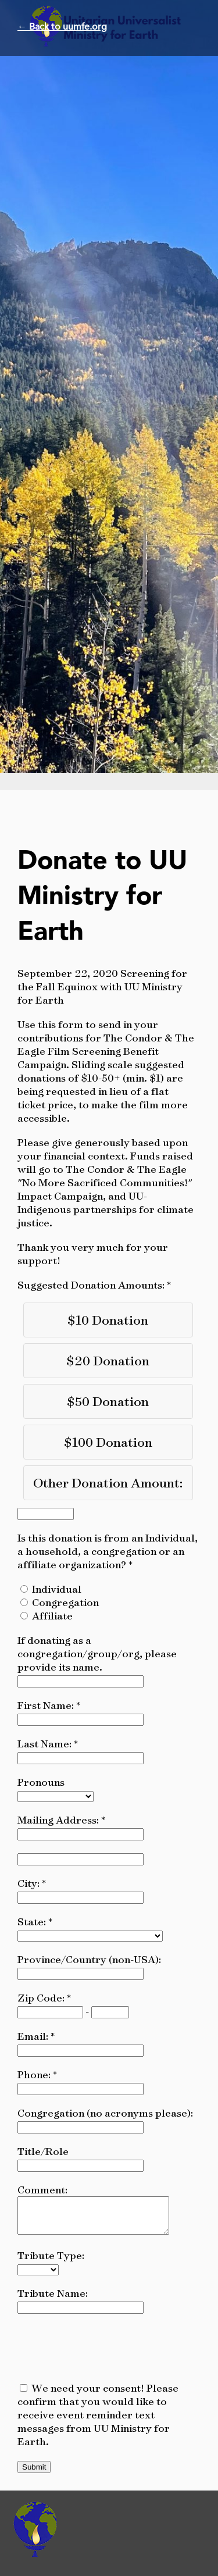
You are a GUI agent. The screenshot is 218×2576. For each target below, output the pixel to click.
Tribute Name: (52, 2300)
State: (32, 1921)
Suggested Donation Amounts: (92, 1284)
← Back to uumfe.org (62, 26)
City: (29, 1883)
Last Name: (45, 1743)
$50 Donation (108, 1401)
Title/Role (43, 2151)
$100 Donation (108, 1441)
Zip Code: (42, 1997)
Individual (56, 1589)
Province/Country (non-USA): (89, 1959)
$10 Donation (107, 1319)
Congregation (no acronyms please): (105, 2113)
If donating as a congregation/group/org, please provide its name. (97, 1653)
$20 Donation (107, 1360)
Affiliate (52, 1615)
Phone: (35, 2074)
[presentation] (105, 2354)
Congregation (65, 1602)
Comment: (42, 2189)
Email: (34, 2036)
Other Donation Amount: (108, 1482)
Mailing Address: (59, 1819)
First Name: (46, 1705)
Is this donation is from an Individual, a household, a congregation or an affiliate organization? (107, 1551)
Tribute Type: (50, 2262)
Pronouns (41, 1782)
